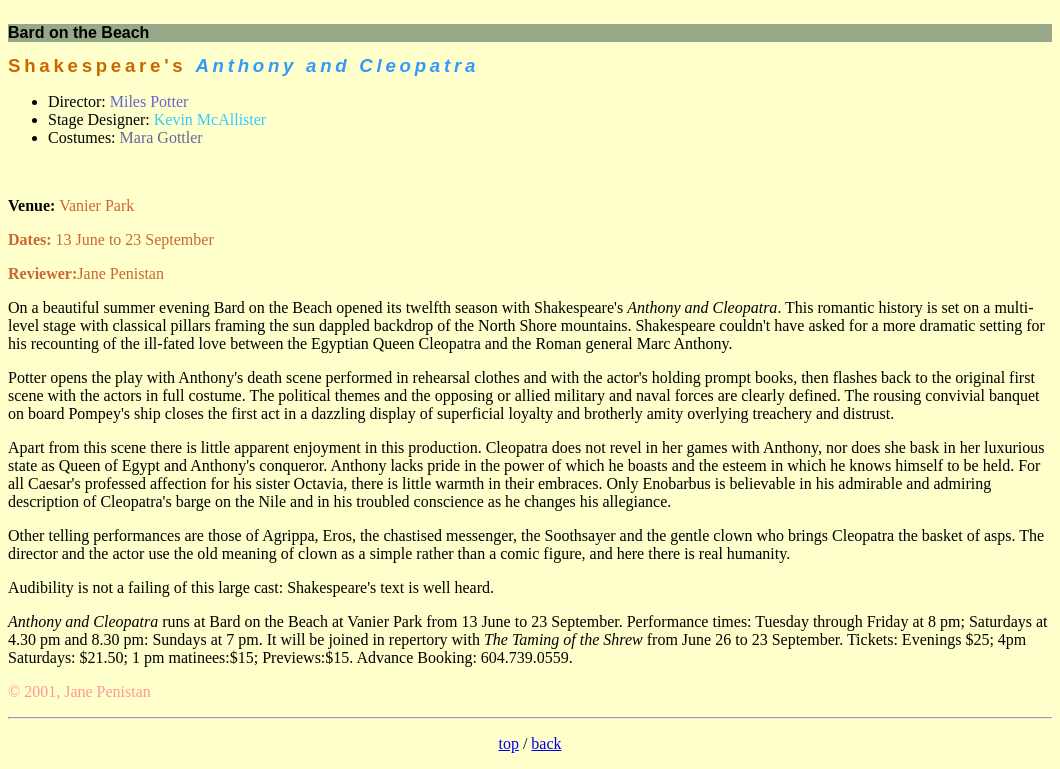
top (508, 743)
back (546, 743)
